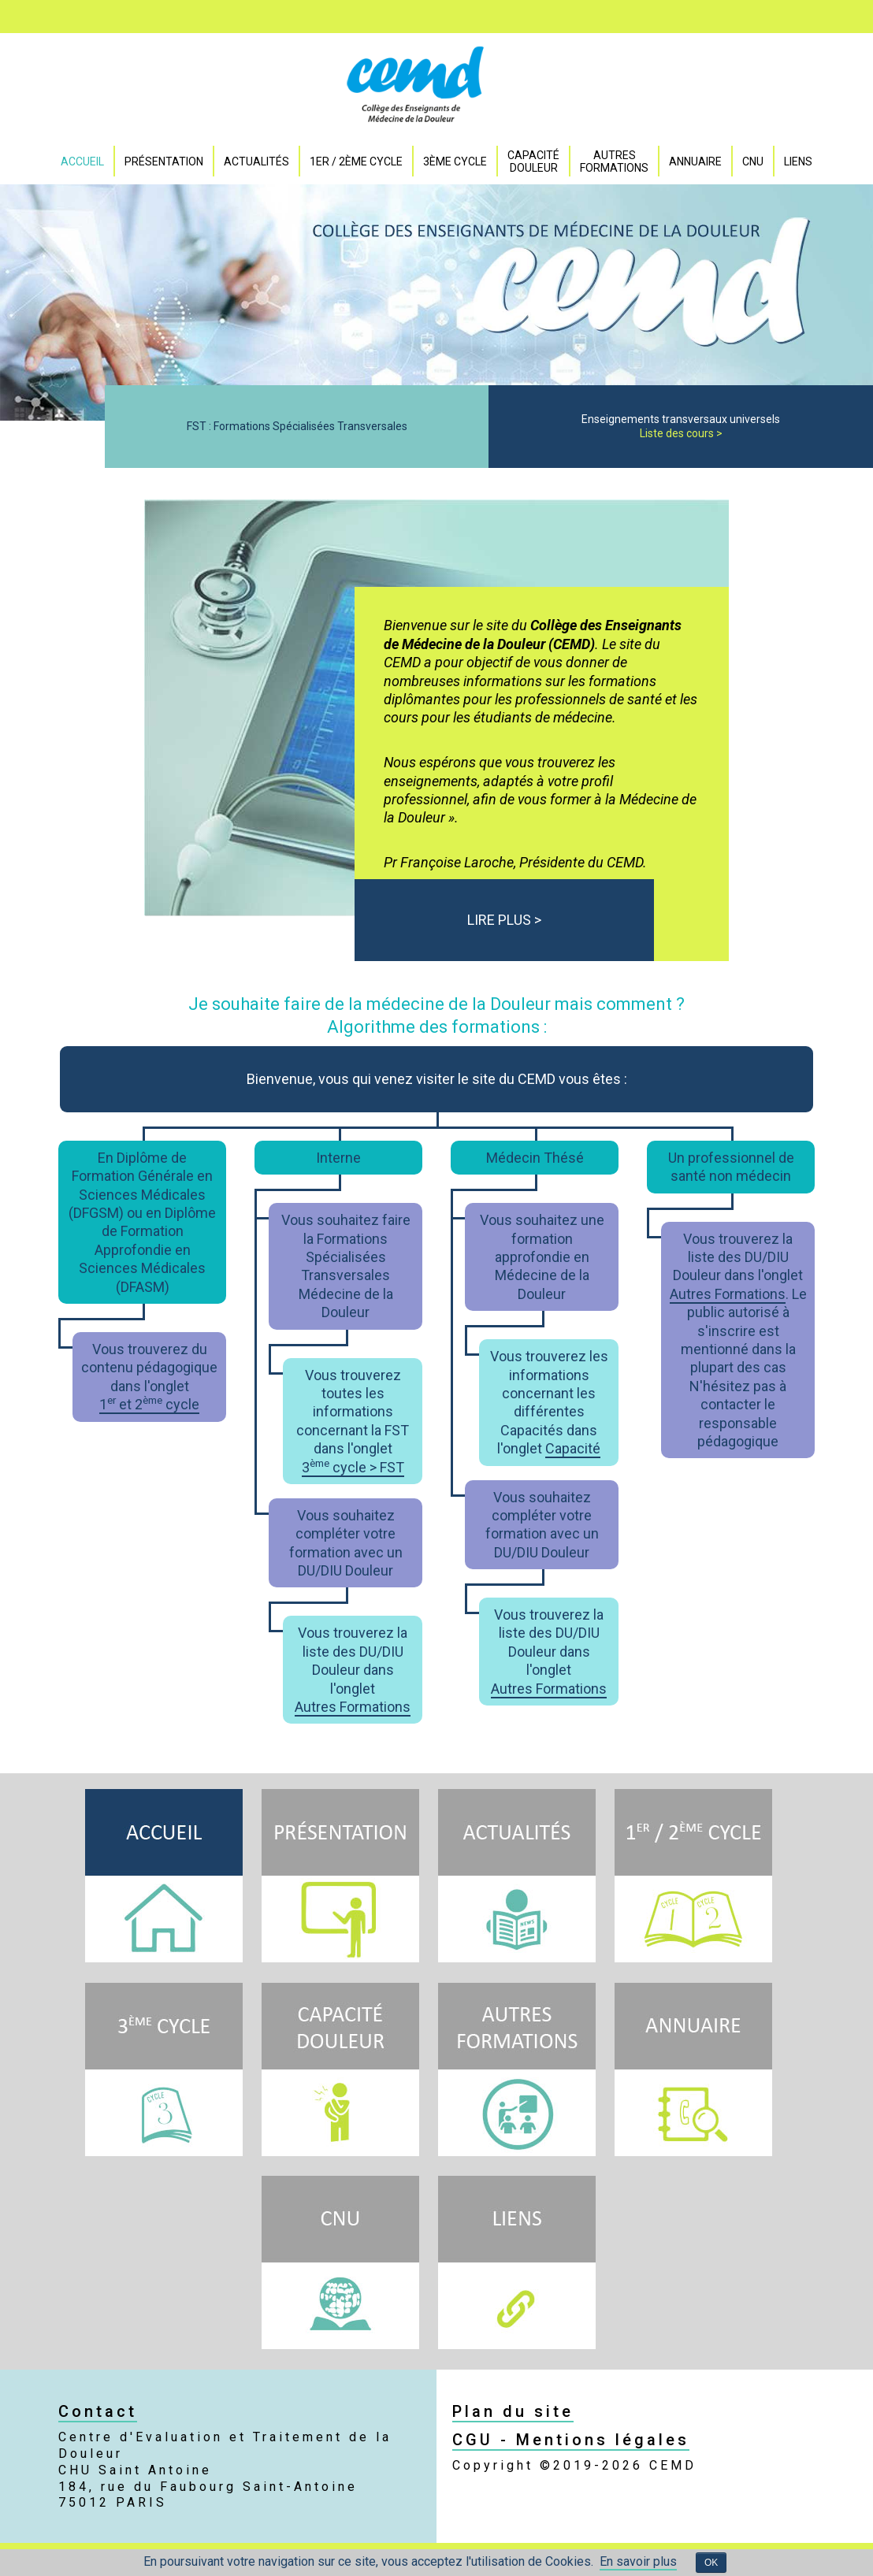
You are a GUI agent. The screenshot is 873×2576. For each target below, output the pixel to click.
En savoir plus (638, 2561)
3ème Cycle (455, 161)
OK (711, 2562)
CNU (752, 161)
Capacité (572, 1448)
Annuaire (695, 161)
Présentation (163, 161)
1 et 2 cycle (149, 1404)
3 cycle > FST (353, 1467)
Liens (798, 161)
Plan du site (513, 2411)
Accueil (82, 161)
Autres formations (614, 161)
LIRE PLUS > (504, 919)
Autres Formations (352, 1706)
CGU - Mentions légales (570, 2439)
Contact (97, 2411)
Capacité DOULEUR (533, 161)
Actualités (256, 161)
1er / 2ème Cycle (356, 161)
